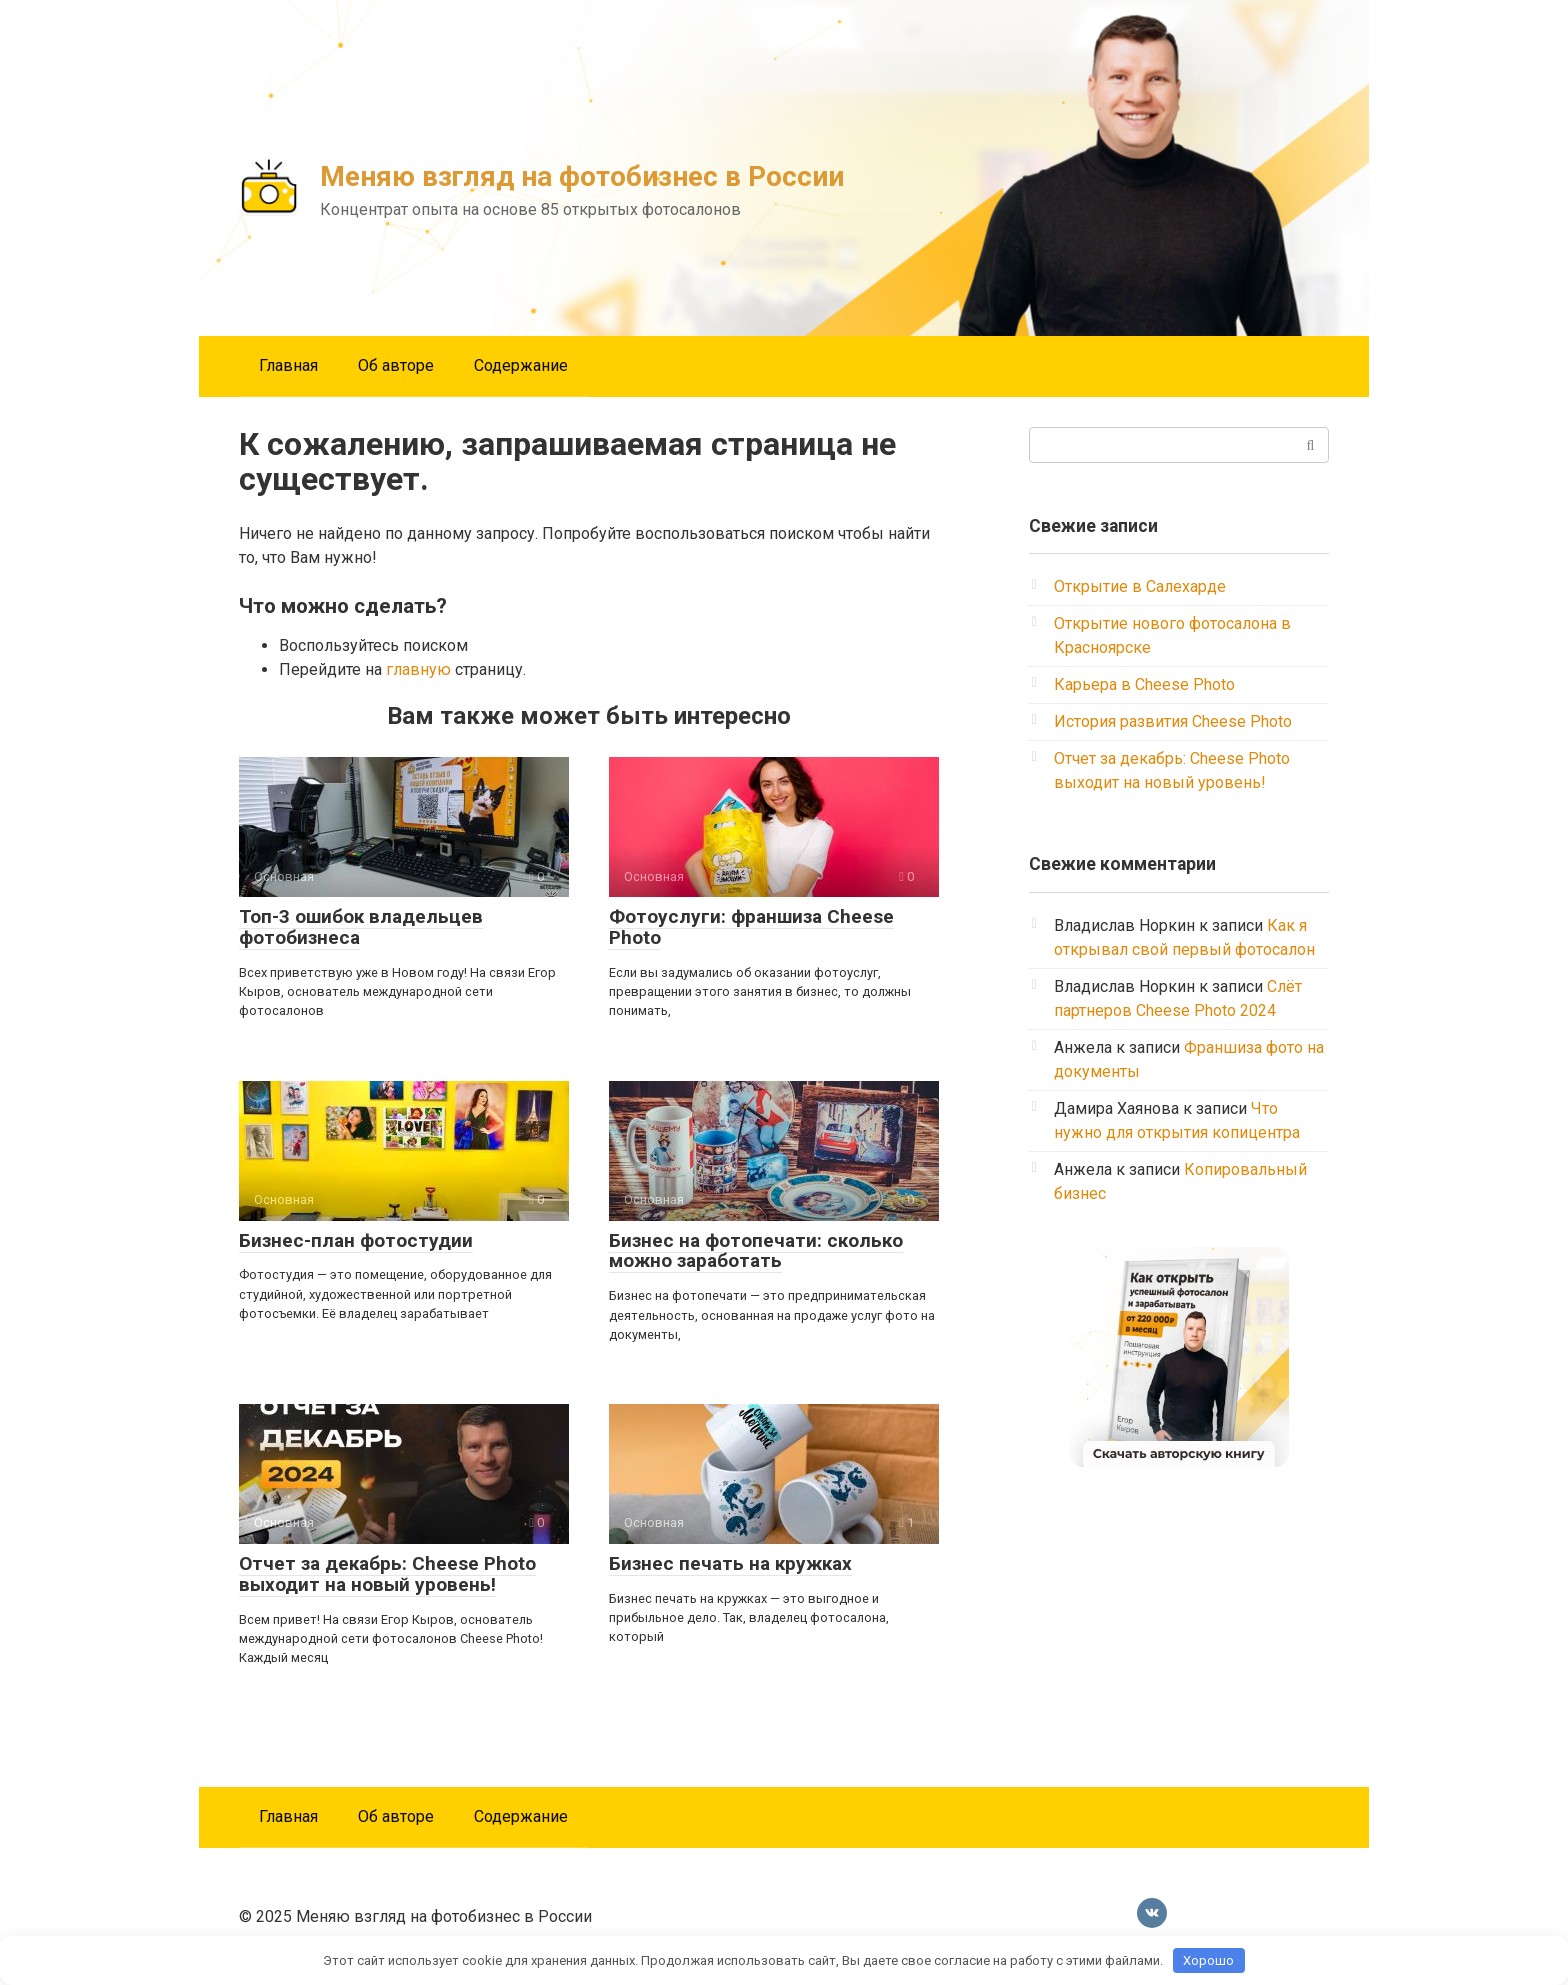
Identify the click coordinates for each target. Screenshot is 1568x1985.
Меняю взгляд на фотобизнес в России (582, 176)
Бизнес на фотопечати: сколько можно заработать (756, 1251)
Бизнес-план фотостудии (356, 1240)
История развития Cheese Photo (1173, 721)
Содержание (521, 365)
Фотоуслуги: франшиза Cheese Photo (751, 927)
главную (418, 669)
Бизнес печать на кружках (730, 1563)
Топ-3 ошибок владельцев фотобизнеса (361, 927)
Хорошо (1208, 1960)
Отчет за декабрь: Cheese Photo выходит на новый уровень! (387, 1574)
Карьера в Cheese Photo (1144, 684)
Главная (288, 365)
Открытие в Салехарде (1140, 586)
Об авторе (396, 365)
